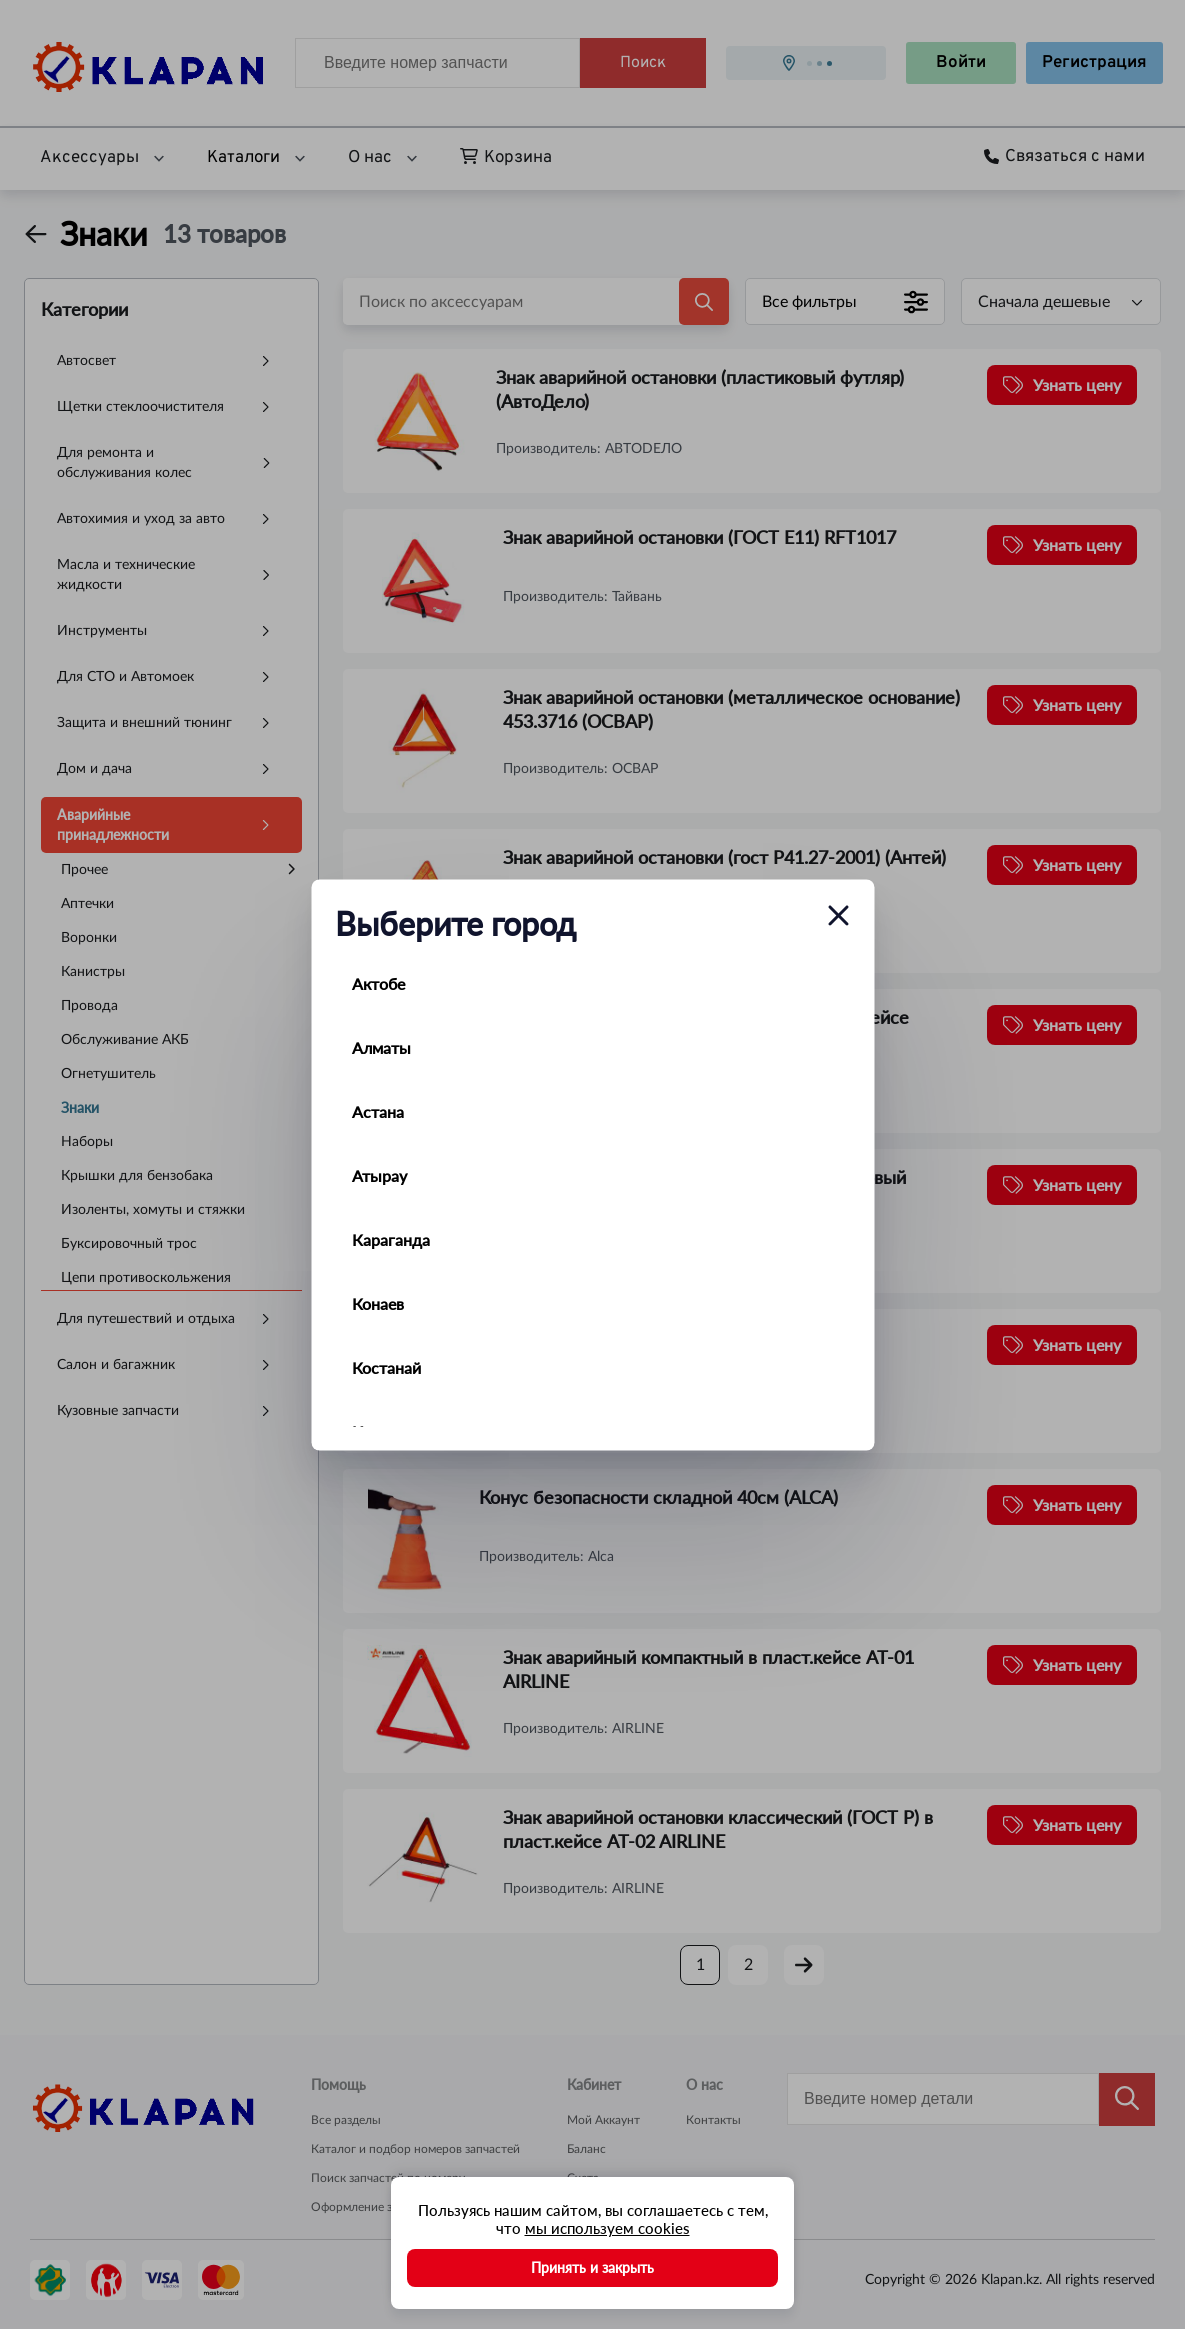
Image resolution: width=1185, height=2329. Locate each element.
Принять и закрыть (592, 2267)
